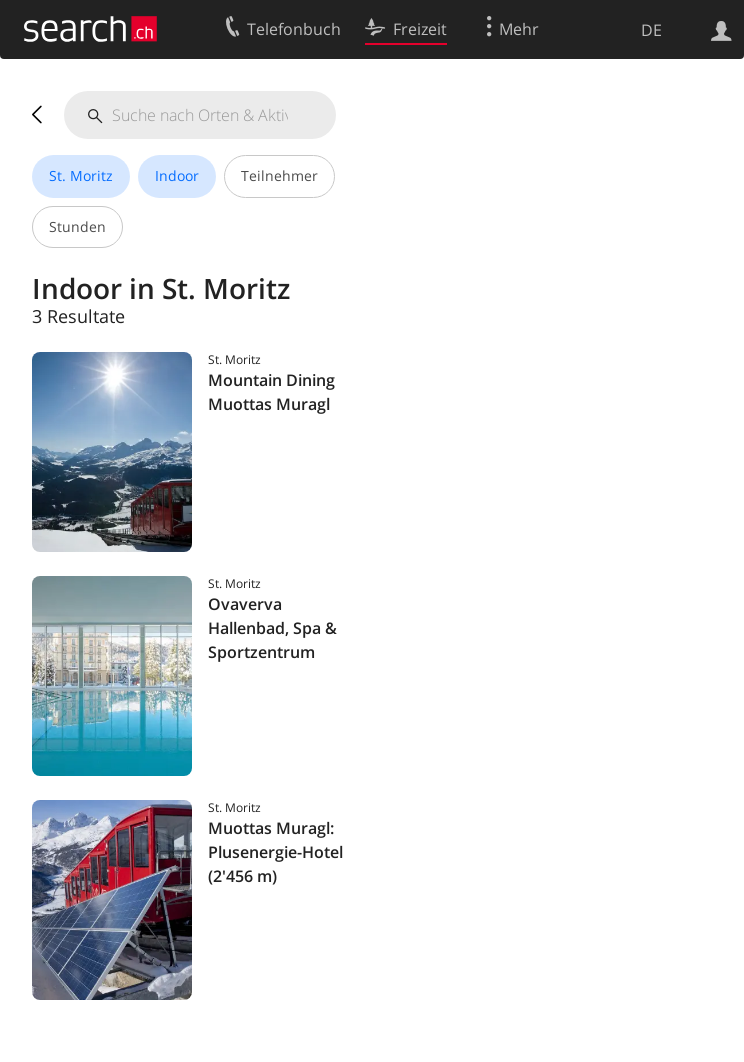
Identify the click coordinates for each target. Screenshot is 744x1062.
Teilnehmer (279, 175)
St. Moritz (81, 175)
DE (651, 30)
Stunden (77, 226)
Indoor (177, 175)
